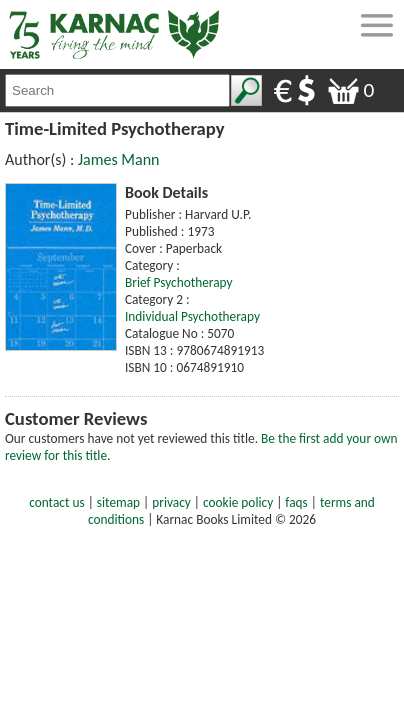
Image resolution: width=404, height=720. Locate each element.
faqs (296, 502)
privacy (171, 502)
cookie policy (238, 502)
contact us (56, 502)
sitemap (118, 502)
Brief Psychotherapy (179, 282)
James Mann (119, 159)
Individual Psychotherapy (192, 316)
